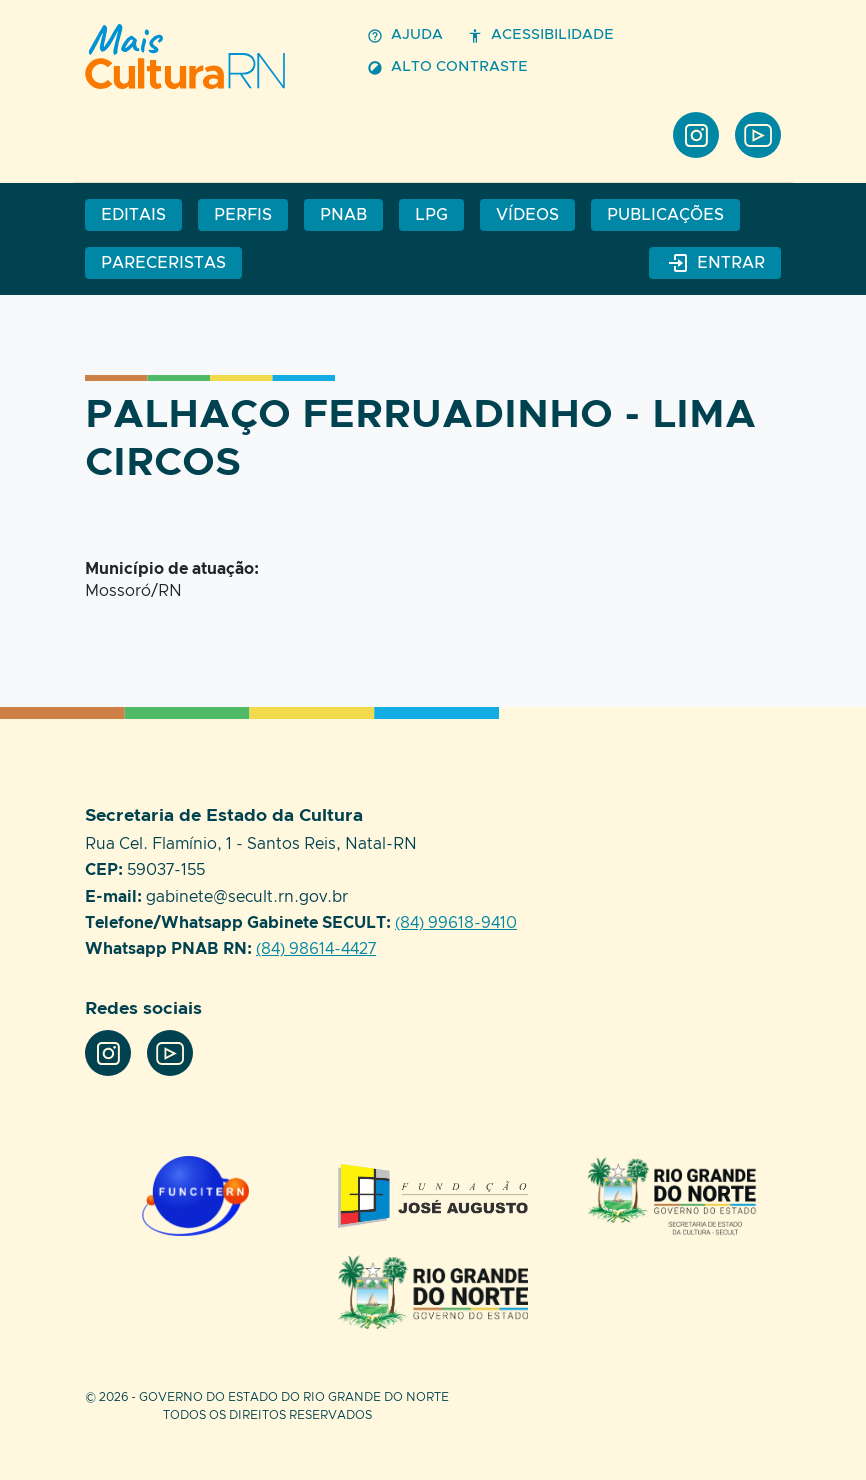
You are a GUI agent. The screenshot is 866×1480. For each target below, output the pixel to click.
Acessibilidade (540, 36)
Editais (133, 215)
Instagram (696, 135)
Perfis (243, 215)
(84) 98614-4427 (316, 949)
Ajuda (405, 36)
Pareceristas (163, 263)
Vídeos (527, 215)
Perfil (210, 56)
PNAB (343, 215)
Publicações (665, 215)
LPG (431, 215)
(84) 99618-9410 (456, 923)
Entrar (715, 263)
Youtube (758, 135)
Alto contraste (447, 68)
